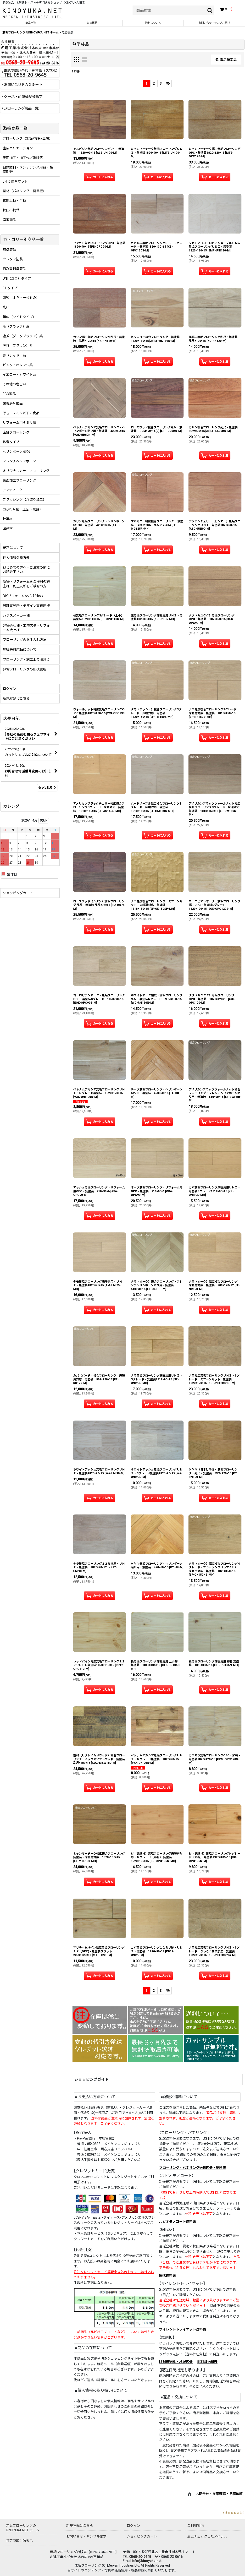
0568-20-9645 (140, 2557)
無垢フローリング (63, 2552)
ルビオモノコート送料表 (177, 2225)
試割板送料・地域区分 (176, 2365)
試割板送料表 (207, 2365)
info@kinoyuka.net (146, 2561)
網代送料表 (167, 2279)
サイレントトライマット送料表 (182, 2333)
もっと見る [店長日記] (47, 791)
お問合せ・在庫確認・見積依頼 (219, 2497)
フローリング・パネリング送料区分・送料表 (192, 2171)
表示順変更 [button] (226, 63)
